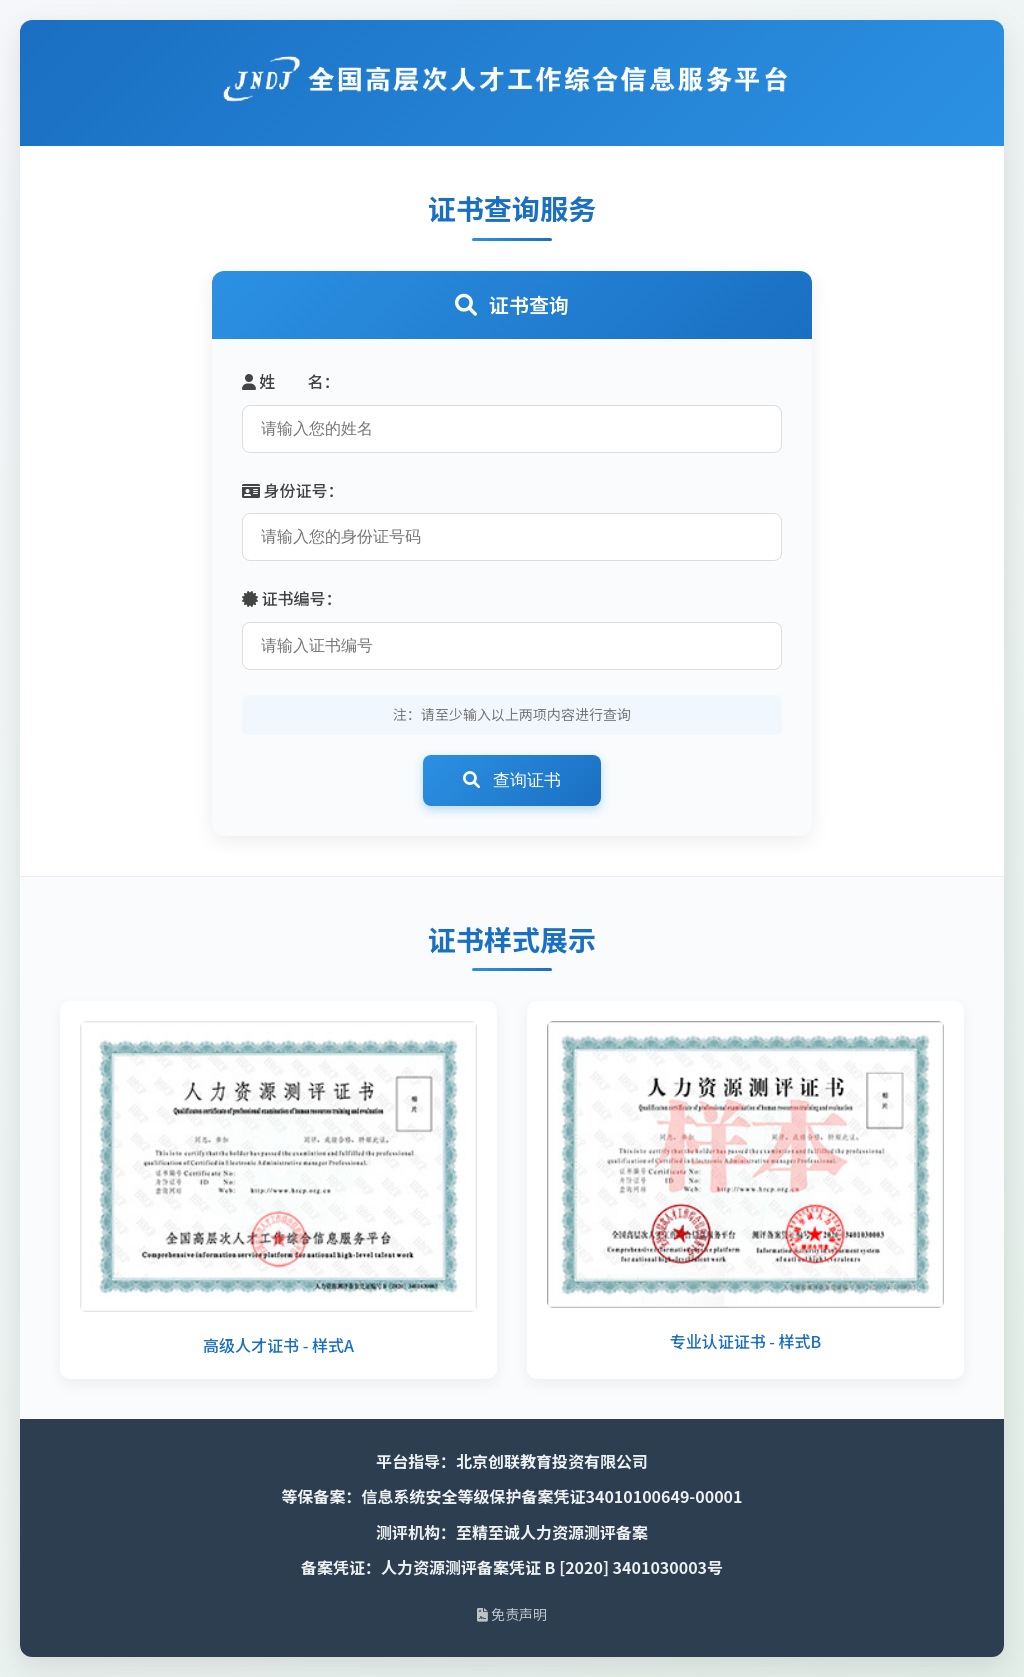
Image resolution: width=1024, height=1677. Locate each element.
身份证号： (293, 490)
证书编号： (292, 598)
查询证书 (512, 780)
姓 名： (291, 381)
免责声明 (512, 1614)
